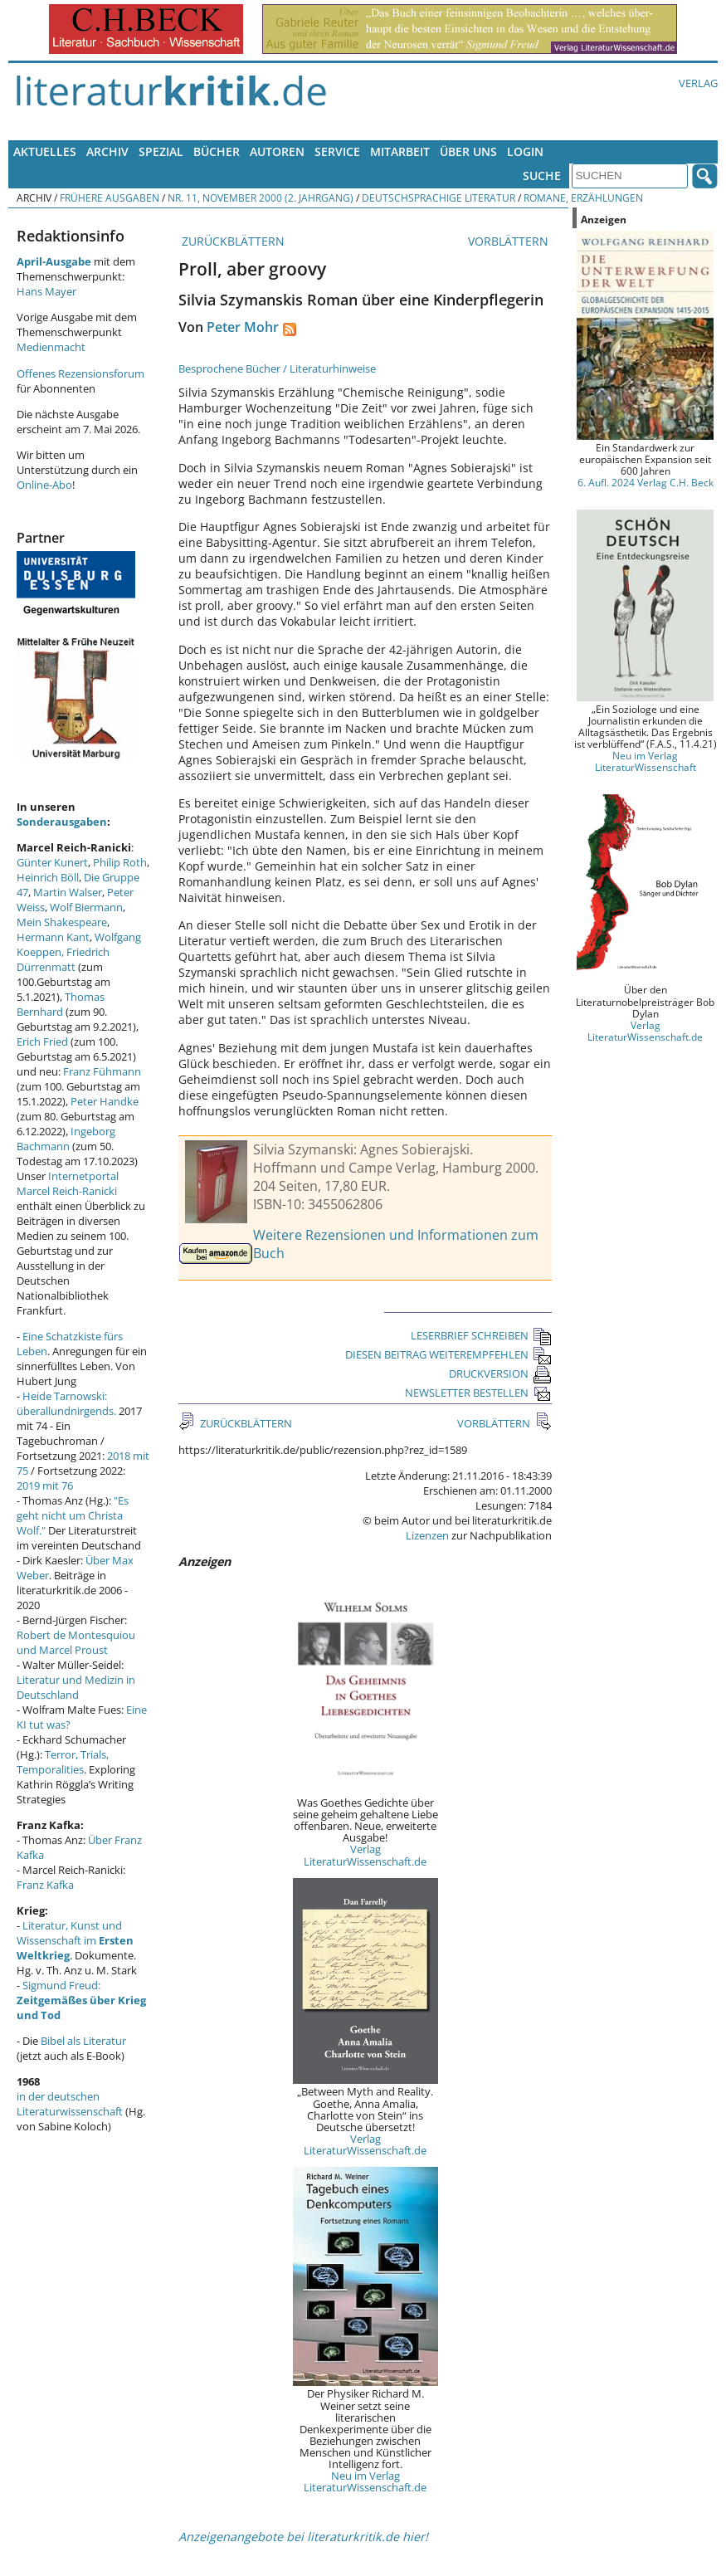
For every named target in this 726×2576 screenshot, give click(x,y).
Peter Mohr (243, 327)
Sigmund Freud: (81, 2000)
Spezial (161, 151)
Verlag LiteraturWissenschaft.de (365, 1855)
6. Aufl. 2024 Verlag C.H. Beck (645, 482)
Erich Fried (42, 1041)
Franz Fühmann (102, 1071)
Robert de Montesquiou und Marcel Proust (76, 1642)
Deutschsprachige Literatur (438, 197)
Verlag (698, 83)
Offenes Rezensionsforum (80, 373)
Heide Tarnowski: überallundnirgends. (66, 1403)
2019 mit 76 (45, 1485)
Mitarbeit (400, 151)
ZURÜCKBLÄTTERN (231, 241)
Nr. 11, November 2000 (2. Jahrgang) (260, 197)
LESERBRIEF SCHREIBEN (481, 1335)
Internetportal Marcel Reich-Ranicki (68, 1183)
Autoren (277, 151)
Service (337, 151)
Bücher (216, 151)
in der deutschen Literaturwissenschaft (70, 2104)
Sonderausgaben (62, 821)
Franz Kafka (45, 1884)
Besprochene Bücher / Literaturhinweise (277, 368)
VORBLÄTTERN (510, 241)
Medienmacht (51, 346)
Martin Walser (67, 892)
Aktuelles (44, 151)
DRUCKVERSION (500, 1373)
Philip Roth (120, 862)
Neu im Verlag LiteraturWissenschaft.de (365, 2481)
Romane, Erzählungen (583, 197)
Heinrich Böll (48, 877)
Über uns (468, 151)
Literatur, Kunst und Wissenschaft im (75, 1940)
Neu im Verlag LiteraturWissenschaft (645, 761)
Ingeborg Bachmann (66, 1139)
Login (525, 151)
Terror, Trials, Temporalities (63, 1762)
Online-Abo (44, 484)
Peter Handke (105, 1101)
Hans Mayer (46, 291)
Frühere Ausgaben (109, 197)
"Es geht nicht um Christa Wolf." (73, 1515)
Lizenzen (427, 1535)
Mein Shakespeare (62, 922)
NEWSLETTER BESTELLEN (478, 1392)
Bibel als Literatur (83, 2040)
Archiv (107, 151)
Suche (542, 175)
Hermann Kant (53, 936)
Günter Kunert (52, 862)
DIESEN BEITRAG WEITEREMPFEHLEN (448, 1354)
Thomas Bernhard (61, 1004)
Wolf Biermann (86, 907)
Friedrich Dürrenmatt (63, 959)
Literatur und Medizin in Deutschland (76, 1687)
